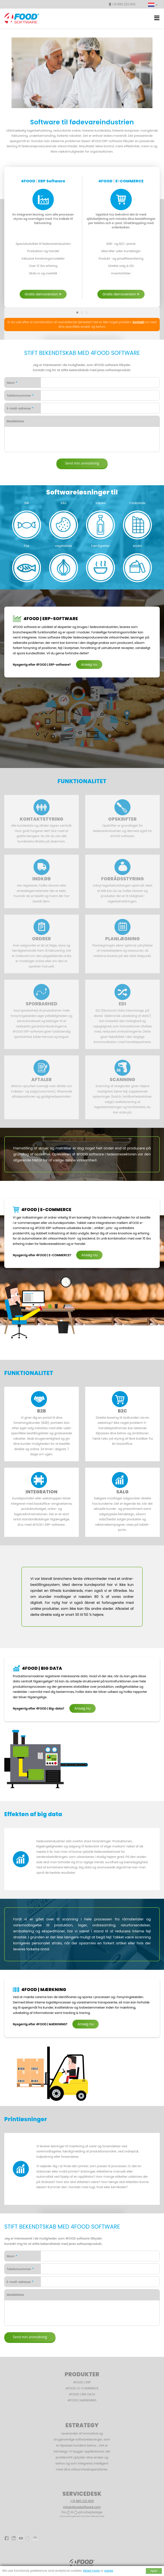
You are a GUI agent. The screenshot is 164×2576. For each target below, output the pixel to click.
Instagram (28, 2529)
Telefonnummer (20, 387)
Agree (153, 2570)
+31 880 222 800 (122, 4)
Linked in (14, 2529)
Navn (12, 374)
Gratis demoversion (43, 285)
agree (108, 2571)
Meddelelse (15, 413)
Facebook (6, 2529)
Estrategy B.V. (97, 2563)
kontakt (139, 313)
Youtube (21, 2529)
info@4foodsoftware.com (82, 2498)
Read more (91, 2571)
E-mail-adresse (20, 400)
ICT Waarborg (35, 2529)
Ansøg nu (89, 655)
